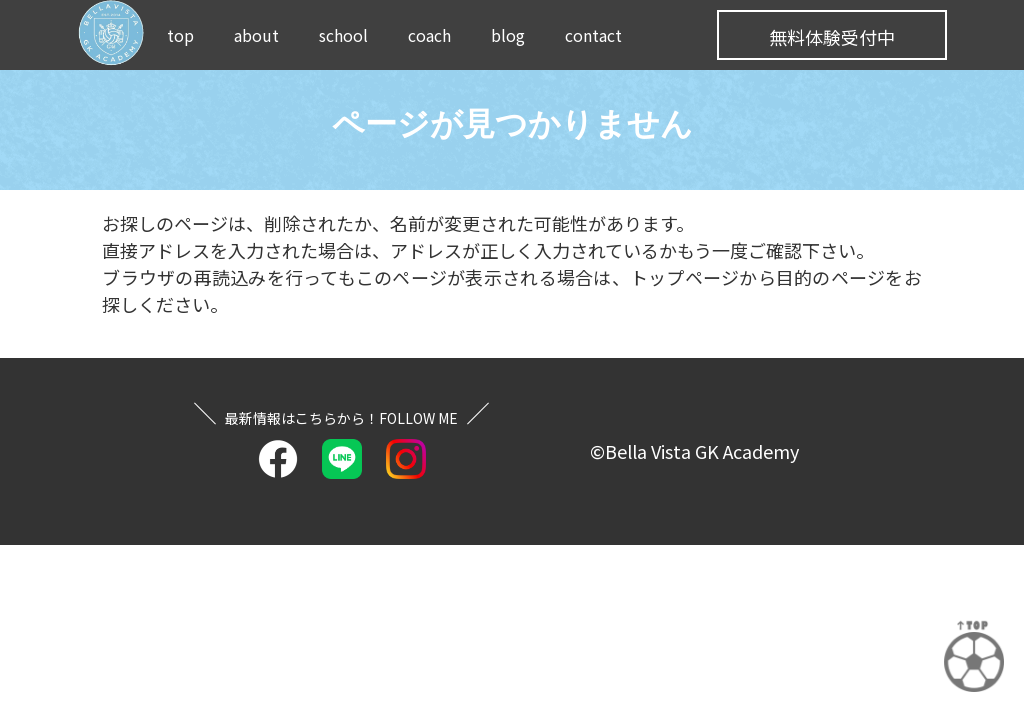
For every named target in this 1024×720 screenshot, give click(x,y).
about (256, 35)
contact (593, 35)
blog (508, 35)
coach (429, 35)
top (180, 35)
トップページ (685, 277)
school (343, 35)
